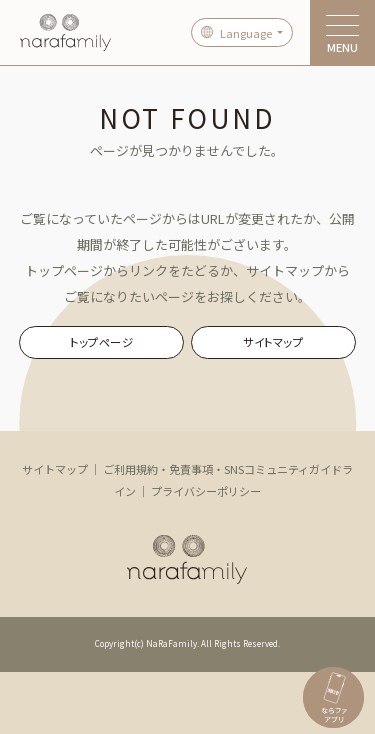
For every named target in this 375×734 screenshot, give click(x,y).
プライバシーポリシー (206, 491)
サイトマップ (273, 342)
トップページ (101, 342)
